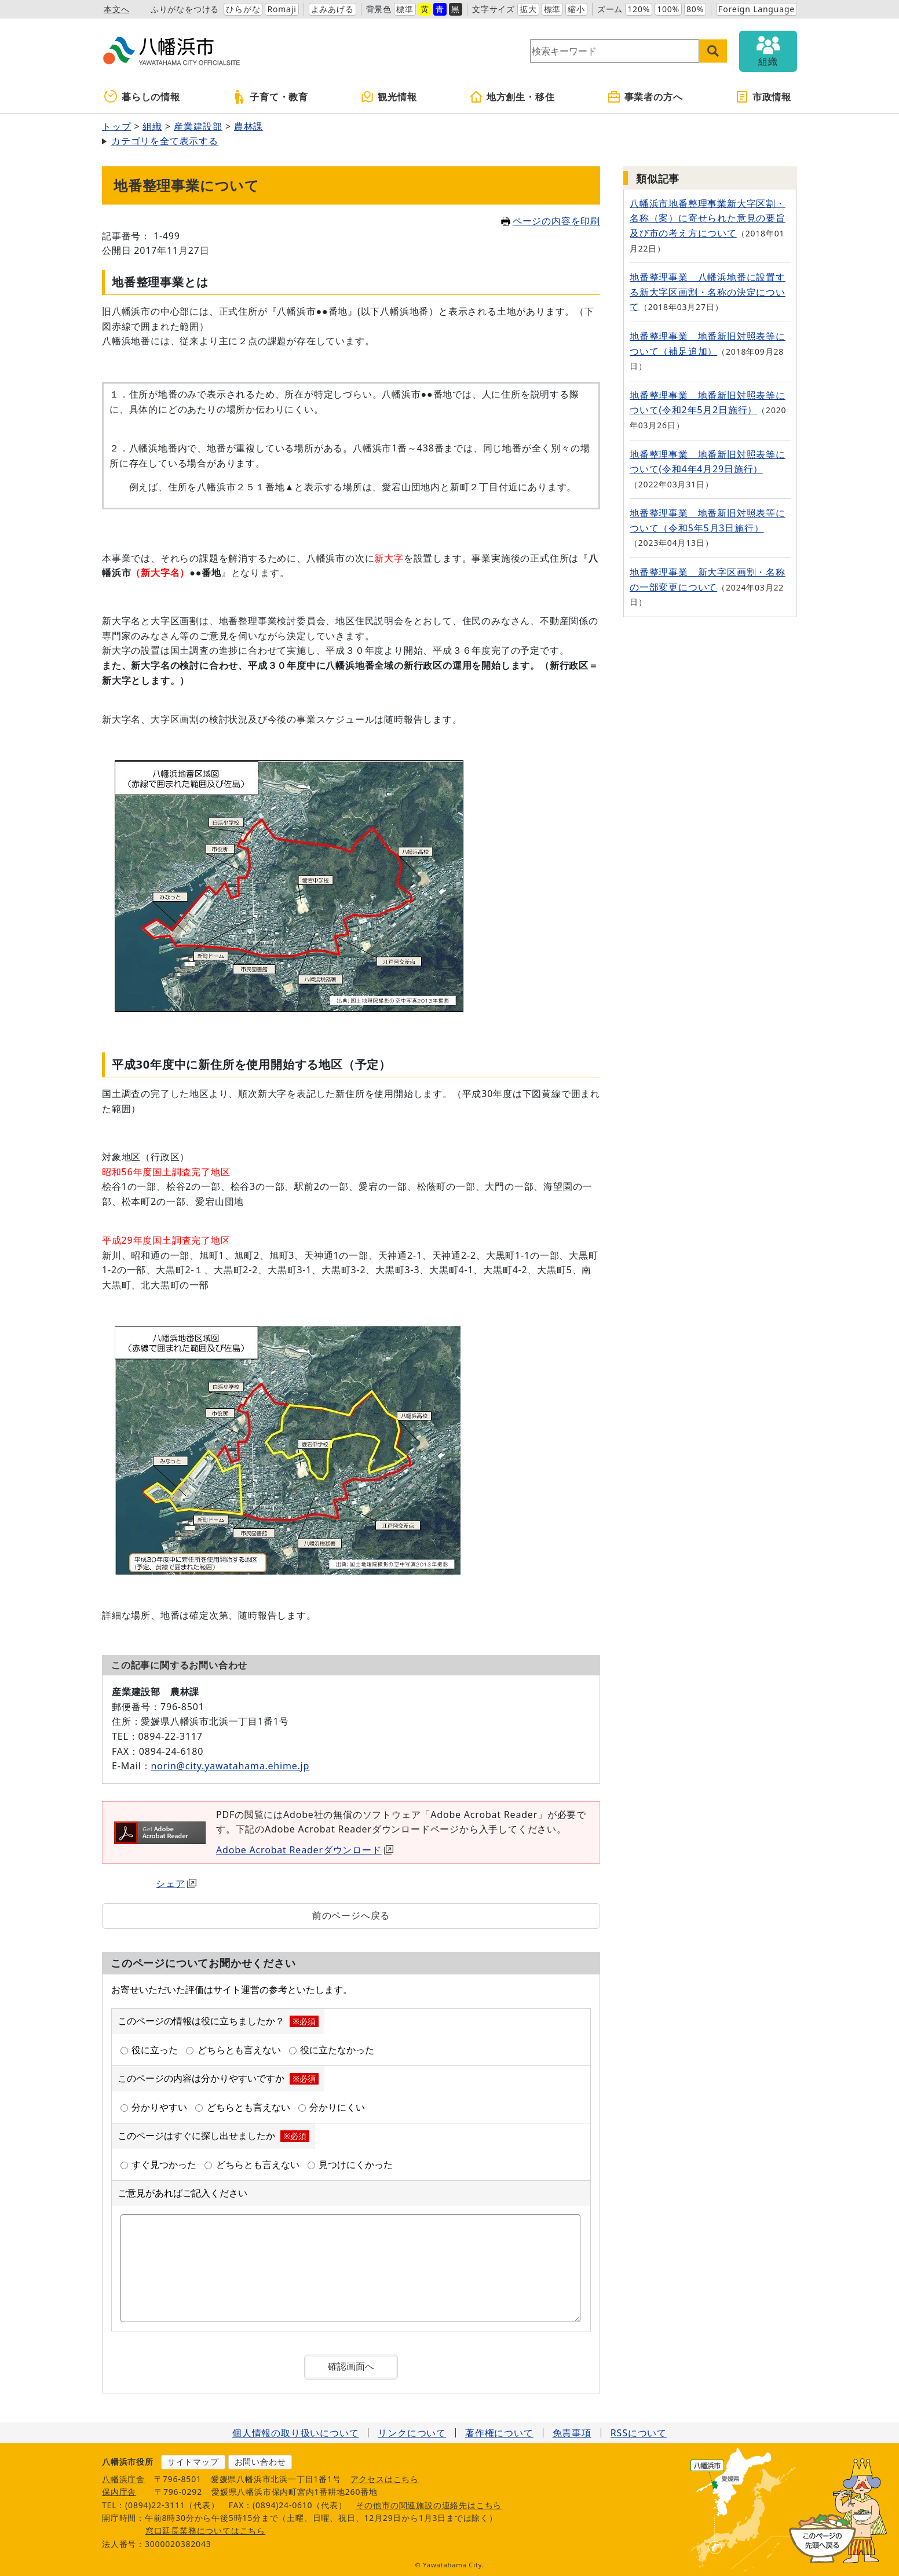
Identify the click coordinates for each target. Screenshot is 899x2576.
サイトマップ (193, 2461)
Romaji (281, 8)
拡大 (528, 8)
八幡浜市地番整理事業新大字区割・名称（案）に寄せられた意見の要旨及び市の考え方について (707, 218)
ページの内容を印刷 (550, 220)
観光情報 (388, 97)
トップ (116, 126)
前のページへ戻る (351, 1915)
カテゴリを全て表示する (164, 140)
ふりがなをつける (185, 8)
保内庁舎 (119, 2491)
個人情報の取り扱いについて (295, 2432)
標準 (405, 8)
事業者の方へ (645, 97)
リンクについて (412, 2432)
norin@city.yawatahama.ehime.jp (230, 1765)
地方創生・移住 (512, 97)
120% (638, 8)
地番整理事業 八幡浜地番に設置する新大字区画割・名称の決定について (707, 292)
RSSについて (639, 2432)
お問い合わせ (260, 2461)
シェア (176, 1883)
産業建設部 (198, 126)
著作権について (499, 2432)
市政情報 (763, 97)
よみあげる (332, 8)
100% (668, 8)
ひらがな (243, 8)
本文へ (116, 8)
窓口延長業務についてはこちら (205, 2530)
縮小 (576, 8)
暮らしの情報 (142, 97)
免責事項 (572, 2432)
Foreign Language (756, 8)
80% (695, 8)
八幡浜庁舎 (123, 2478)
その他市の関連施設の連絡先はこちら (429, 2505)
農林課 (248, 126)
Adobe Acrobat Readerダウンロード (304, 1849)
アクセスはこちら (384, 2478)
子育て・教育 (270, 97)
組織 (152, 126)
